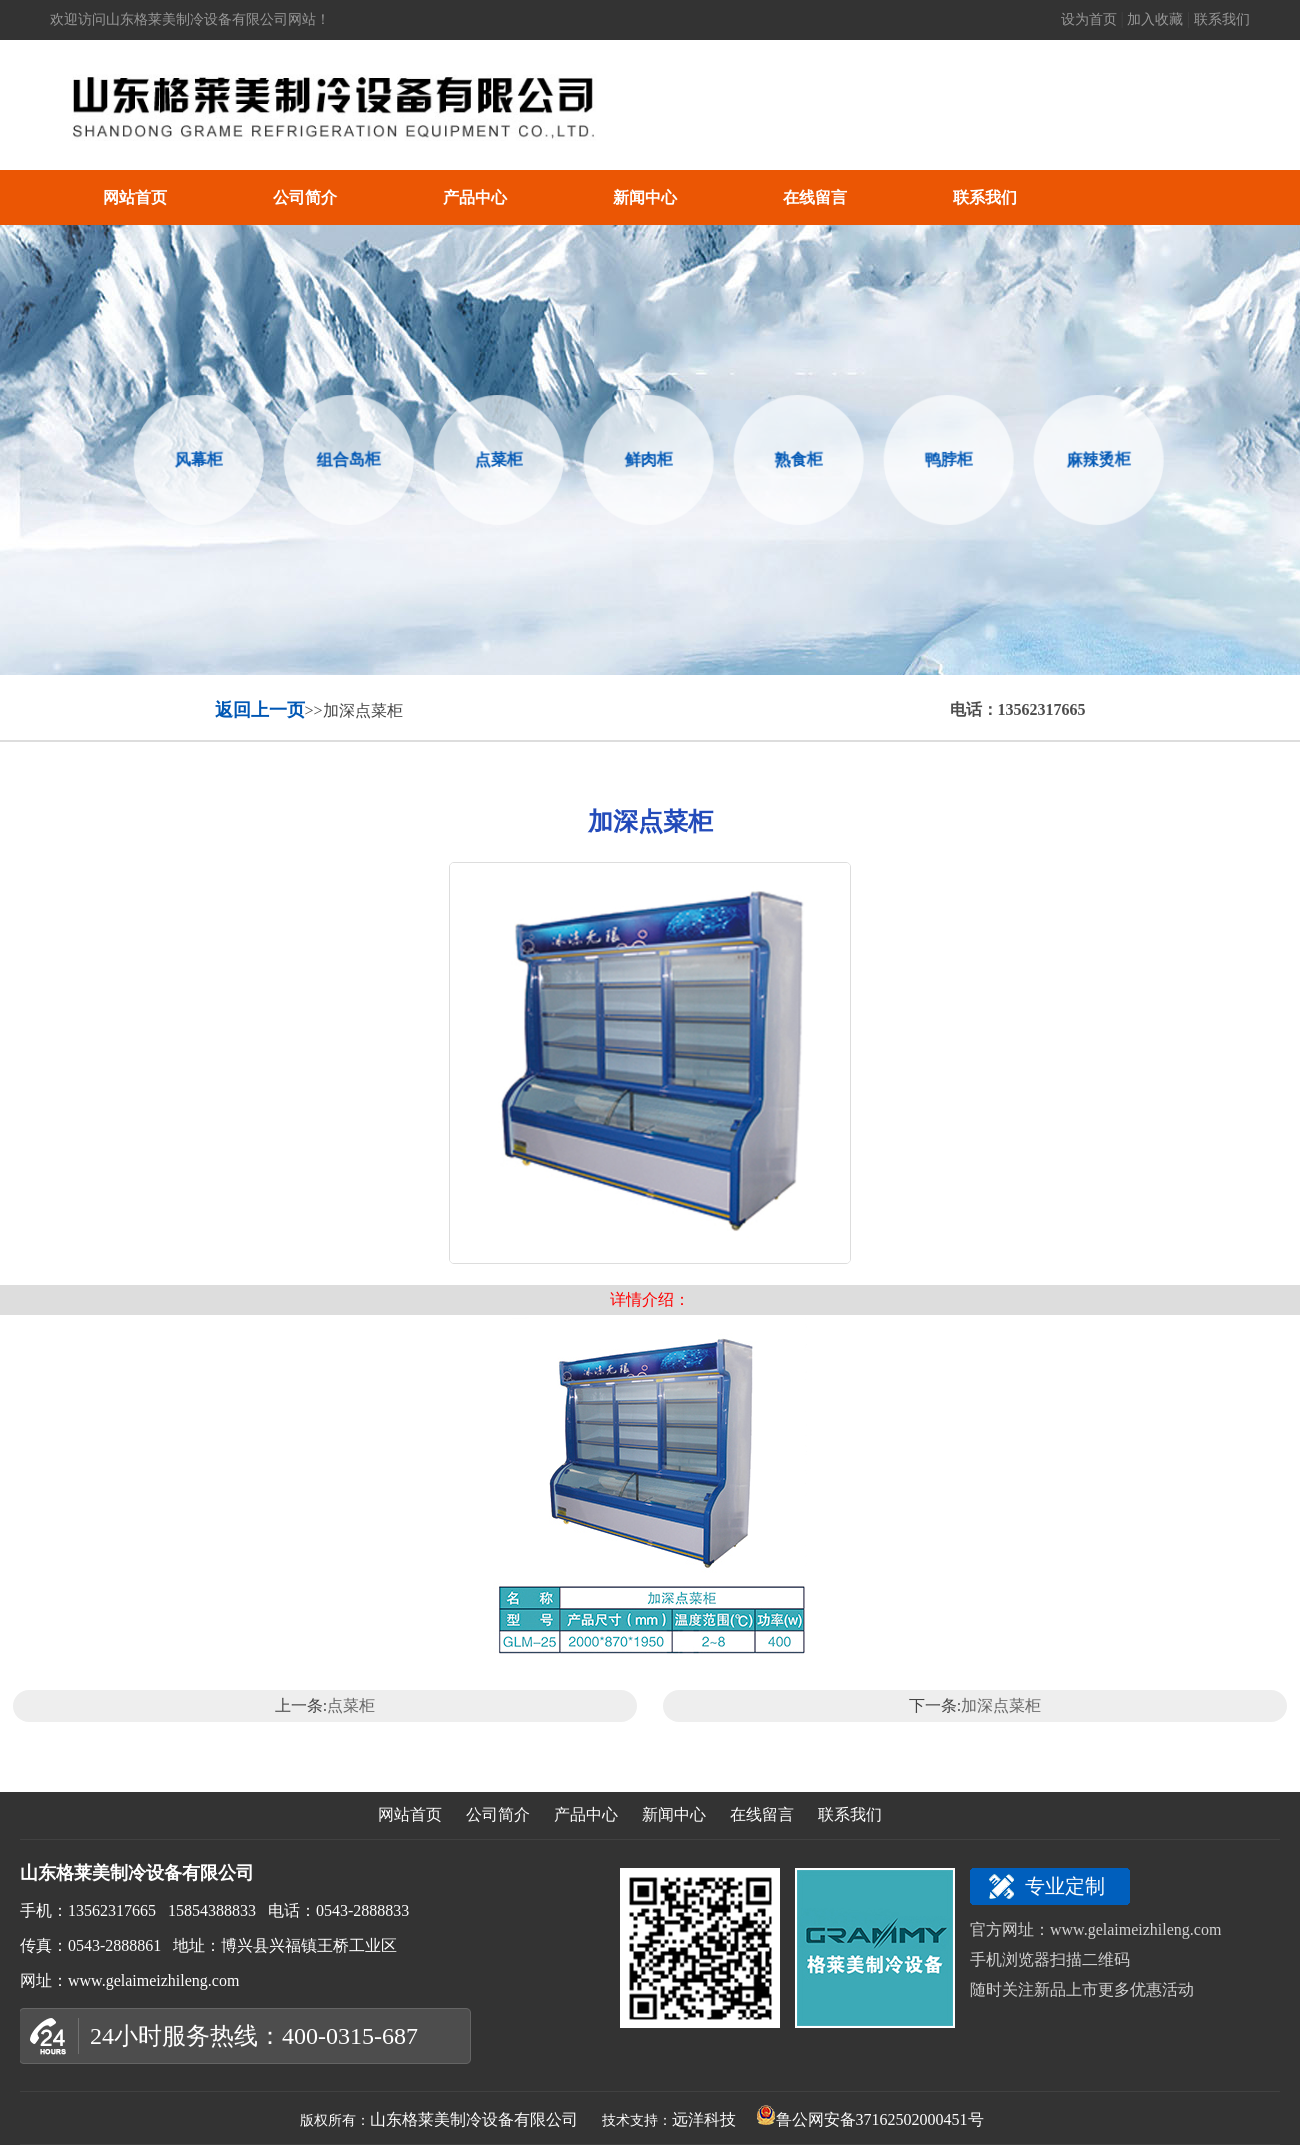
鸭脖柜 (945, 459)
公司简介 (305, 197)
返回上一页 (260, 710)
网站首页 (135, 197)
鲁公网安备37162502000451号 (870, 2119)
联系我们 (1222, 19)
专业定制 (1065, 1886)
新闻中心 (645, 197)
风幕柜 (195, 459)
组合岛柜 (345, 460)
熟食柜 (795, 459)
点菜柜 (495, 459)
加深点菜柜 (1001, 1705)
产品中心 (475, 197)
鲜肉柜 (645, 459)
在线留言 (815, 197)
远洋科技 (704, 2119)
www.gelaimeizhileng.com (1135, 1929)
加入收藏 (1155, 19)
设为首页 (1091, 19)
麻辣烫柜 (1095, 460)
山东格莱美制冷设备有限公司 (474, 2119)
